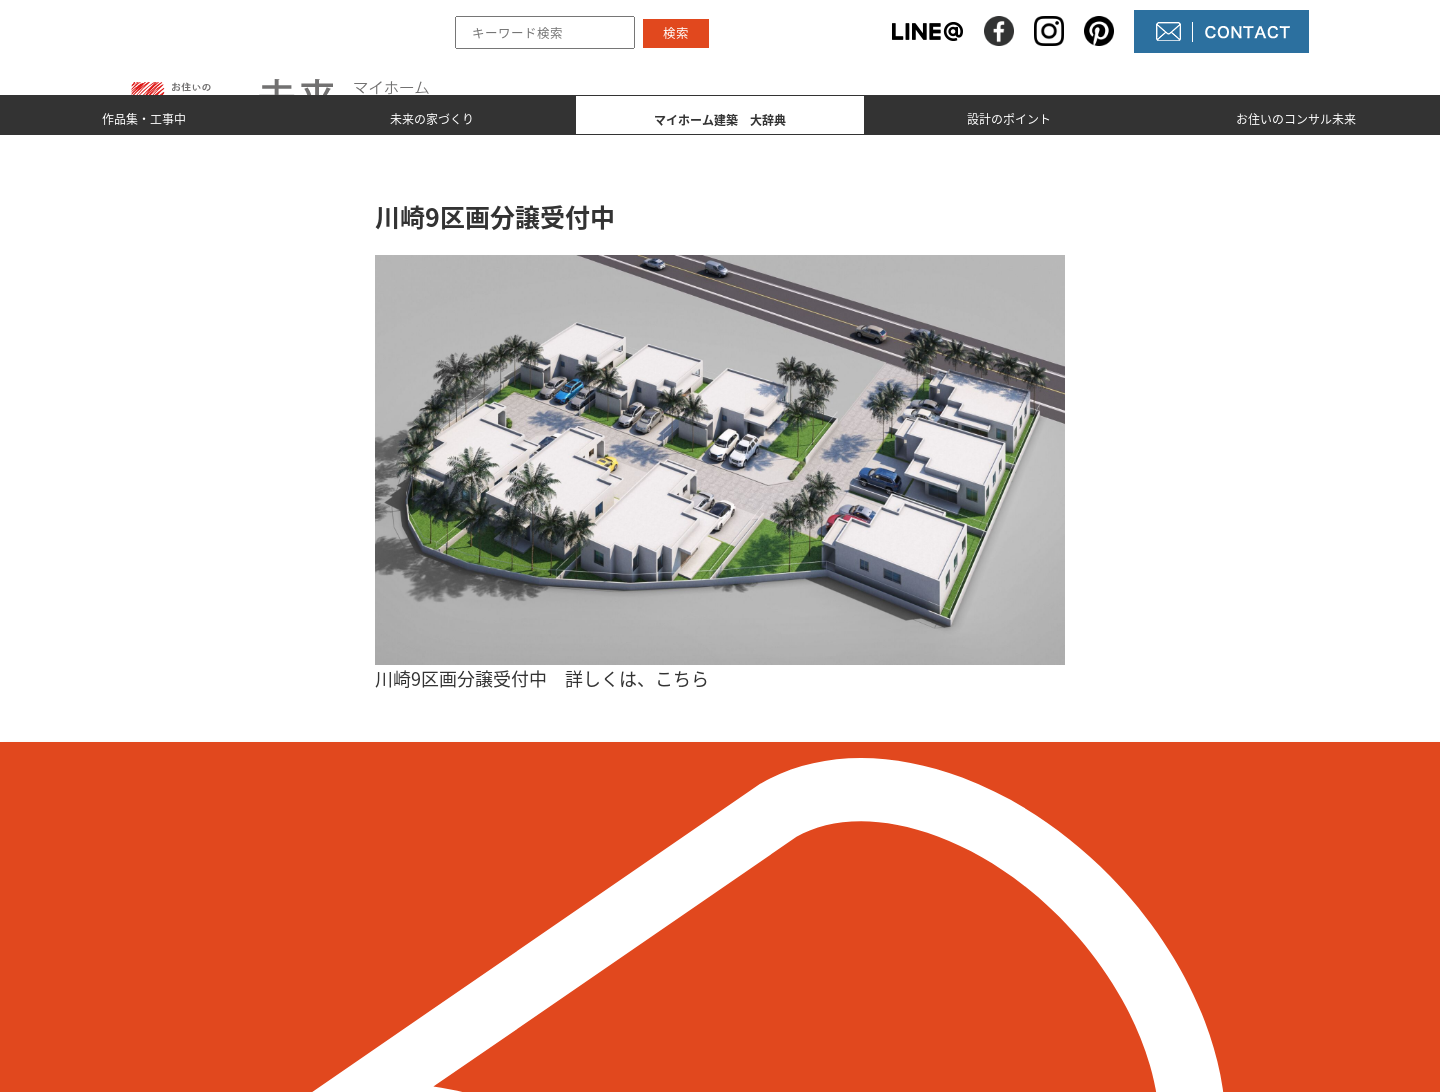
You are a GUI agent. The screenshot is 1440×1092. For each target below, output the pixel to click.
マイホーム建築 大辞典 (609, 957)
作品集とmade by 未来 (603, 889)
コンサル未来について (840, 957)
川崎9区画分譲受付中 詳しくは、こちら (542, 678)
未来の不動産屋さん (832, 889)
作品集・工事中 (144, 116)
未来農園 (792, 991)
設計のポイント (1009, 116)
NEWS (782, 923)
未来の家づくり (432, 116)
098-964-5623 (326, 947)
